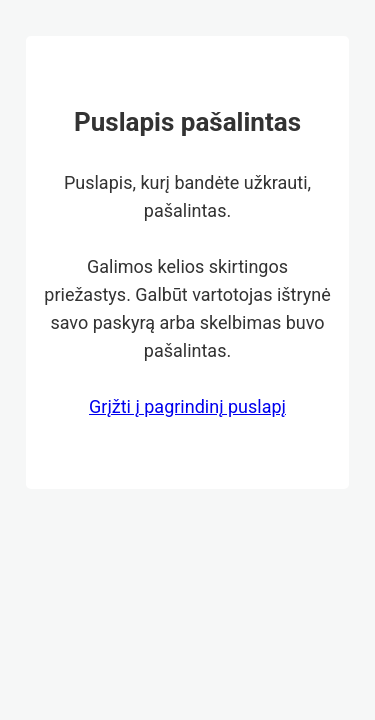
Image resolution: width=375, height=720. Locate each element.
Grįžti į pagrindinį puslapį (187, 406)
